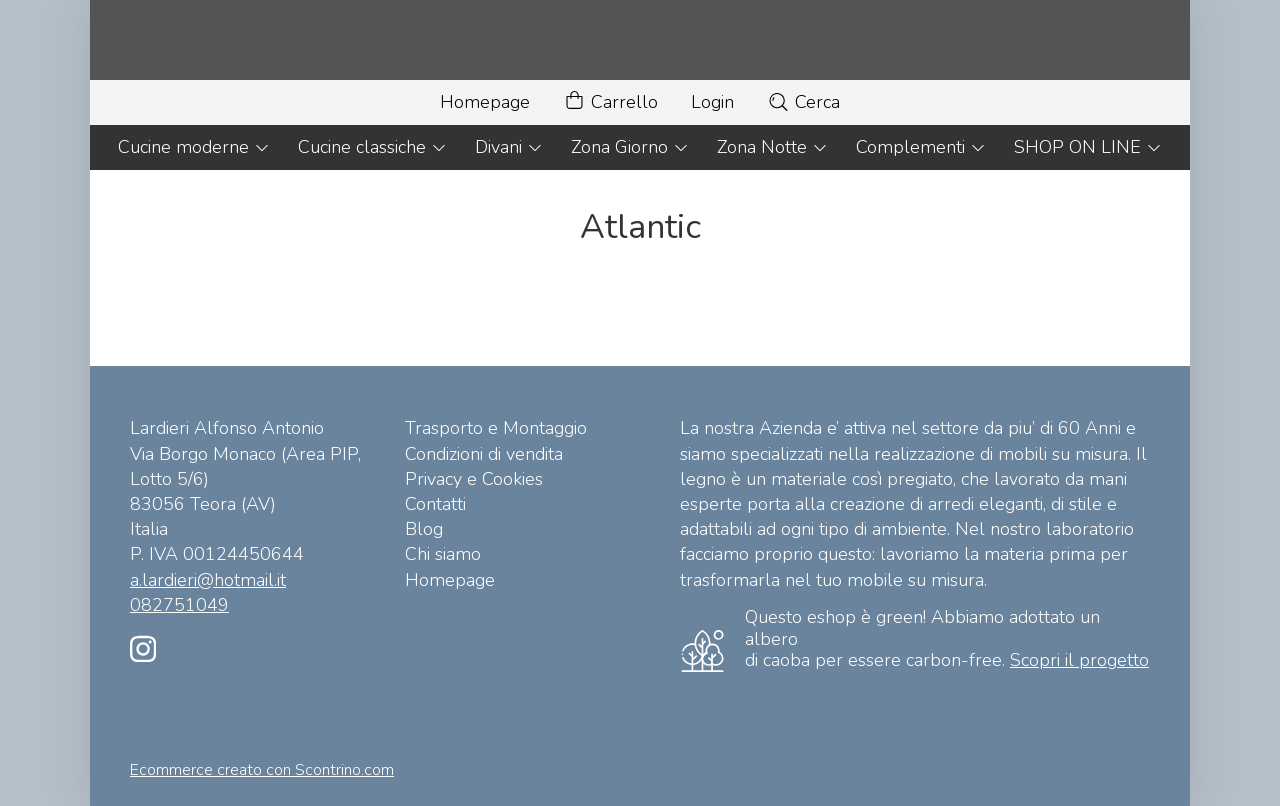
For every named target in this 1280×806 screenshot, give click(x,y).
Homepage (485, 102)
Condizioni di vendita (484, 454)
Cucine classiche (372, 147)
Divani (509, 147)
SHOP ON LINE (1088, 147)
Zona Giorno (630, 147)
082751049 (179, 605)
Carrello (610, 102)
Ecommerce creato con (262, 770)
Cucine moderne (194, 147)
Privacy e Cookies (474, 479)
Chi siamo (443, 554)
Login (712, 102)
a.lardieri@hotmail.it (208, 580)
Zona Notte (772, 147)
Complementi (921, 147)
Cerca (803, 102)
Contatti (435, 504)
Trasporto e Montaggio (496, 428)
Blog (424, 529)
